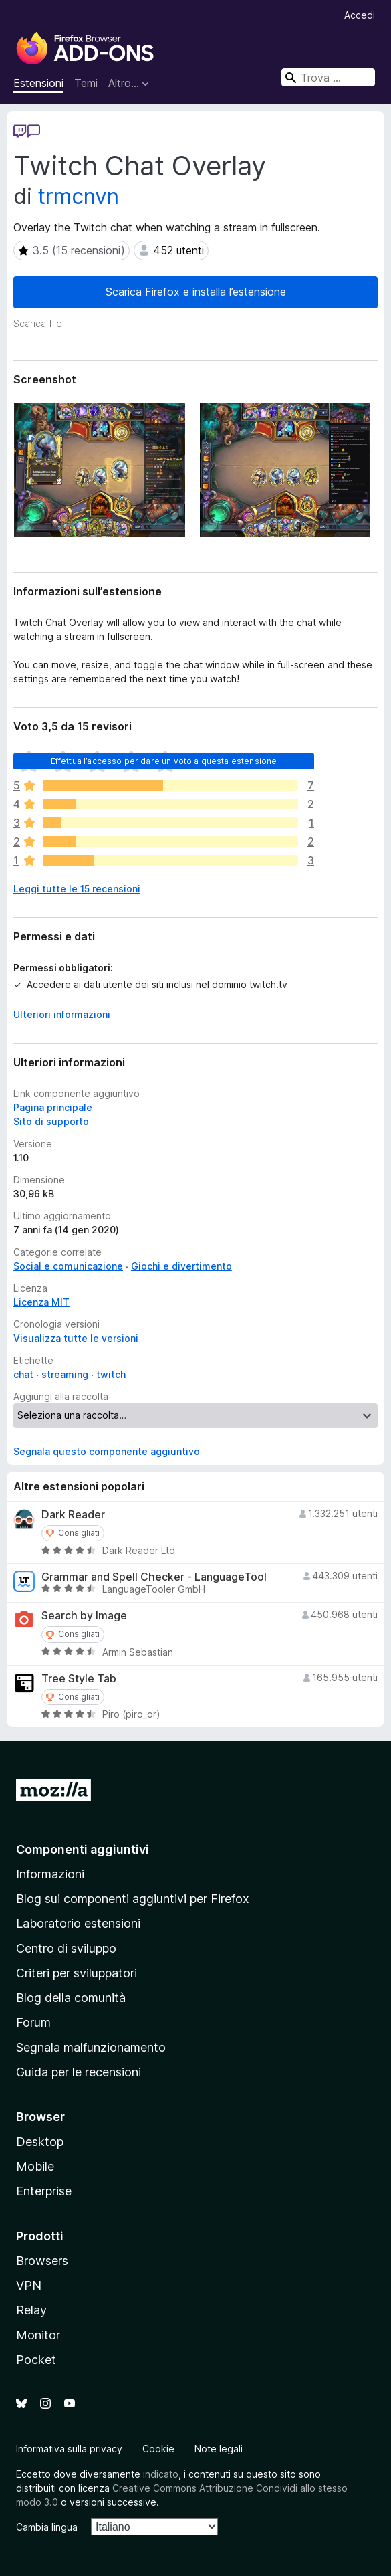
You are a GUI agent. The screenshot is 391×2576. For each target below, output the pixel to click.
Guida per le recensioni (78, 2072)
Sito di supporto (51, 1121)
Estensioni (38, 83)
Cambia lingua (47, 2527)
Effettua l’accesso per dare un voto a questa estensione (164, 761)
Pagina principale (52, 1107)
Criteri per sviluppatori (76, 1973)
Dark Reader (73, 1514)
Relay (31, 2310)
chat (23, 1374)
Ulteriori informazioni (61, 1014)
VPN (28, 2285)
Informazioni (50, 1874)
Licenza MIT (41, 1302)
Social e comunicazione (68, 1266)
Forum (33, 2022)
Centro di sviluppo (66, 1948)
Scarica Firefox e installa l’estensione (196, 291)
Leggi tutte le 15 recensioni (76, 888)
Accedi (359, 15)
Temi (86, 83)
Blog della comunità (71, 1998)
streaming (64, 1374)
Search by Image (84, 1615)
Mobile (35, 2166)
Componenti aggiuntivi (82, 1849)
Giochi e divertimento (181, 1266)
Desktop (39, 2142)
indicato (160, 2474)
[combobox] (328, 77)
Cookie (158, 2448)
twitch (111, 1374)
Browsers (42, 2261)
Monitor (38, 2335)
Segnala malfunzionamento (91, 2047)
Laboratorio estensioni (78, 1923)
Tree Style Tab (78, 1678)
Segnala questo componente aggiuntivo (106, 1451)
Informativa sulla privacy (69, 2448)
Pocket (36, 2360)
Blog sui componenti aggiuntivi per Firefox (132, 1899)
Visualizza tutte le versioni (75, 1338)
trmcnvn (78, 196)
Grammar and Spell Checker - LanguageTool (154, 1577)
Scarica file (37, 323)
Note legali (218, 2448)
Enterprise (44, 2191)
